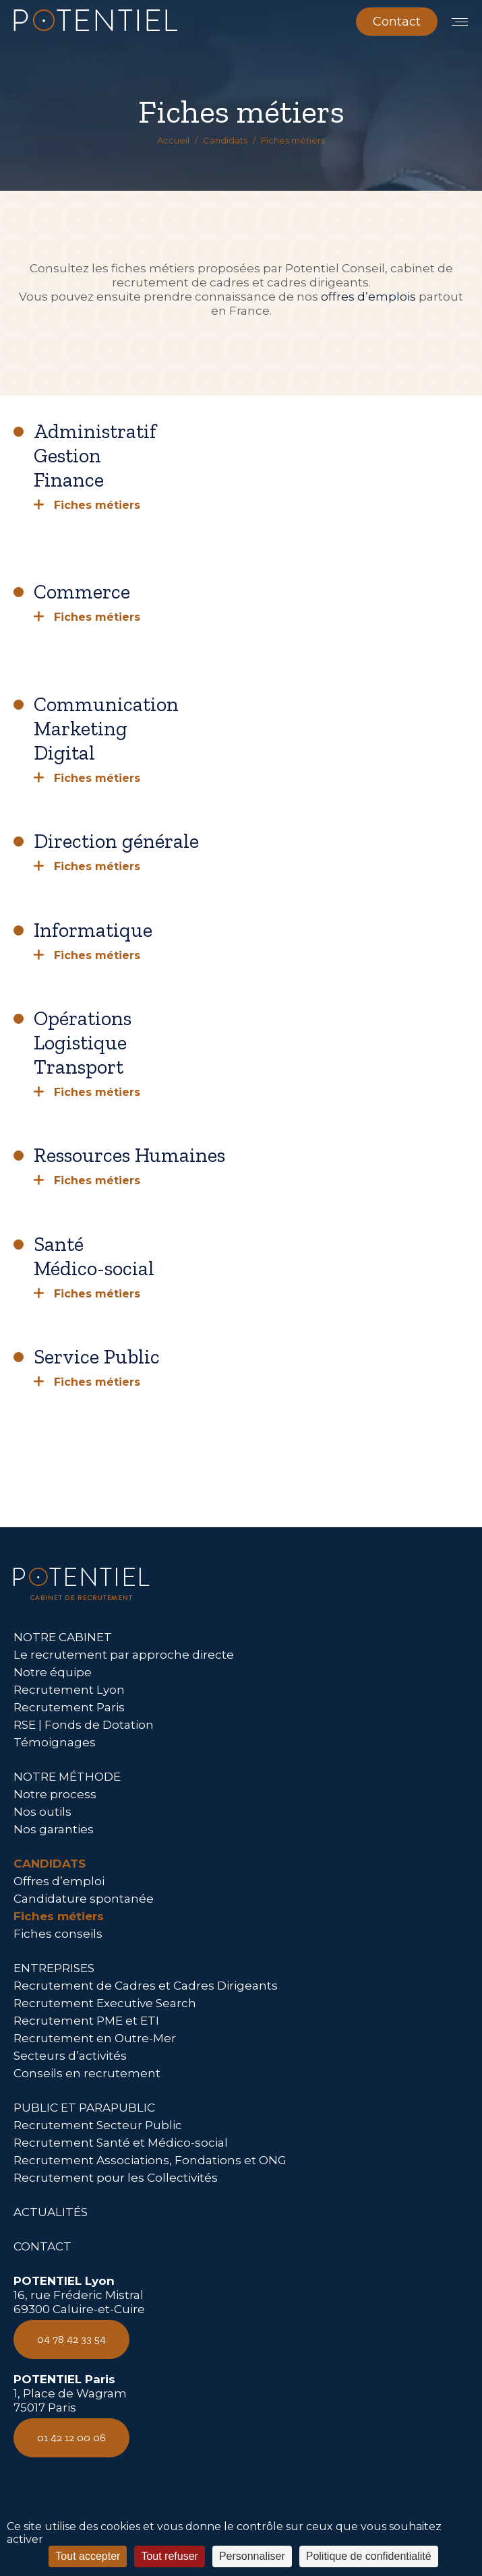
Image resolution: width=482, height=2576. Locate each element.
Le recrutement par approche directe (123, 1654)
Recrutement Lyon (69, 1689)
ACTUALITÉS (50, 2212)
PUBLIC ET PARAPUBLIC (84, 2107)
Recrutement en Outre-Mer (94, 2038)
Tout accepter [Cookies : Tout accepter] (87, 2556)
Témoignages (54, 1742)
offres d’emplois (368, 296)
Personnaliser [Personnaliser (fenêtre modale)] (252, 2556)
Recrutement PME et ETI (86, 2020)
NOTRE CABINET (62, 1637)
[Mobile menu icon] (460, 22)
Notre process (54, 1794)
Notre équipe (52, 1672)
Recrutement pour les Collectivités (115, 2177)
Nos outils (42, 1811)
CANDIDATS (49, 1863)
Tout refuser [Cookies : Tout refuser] (169, 2556)
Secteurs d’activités (70, 2055)
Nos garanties (53, 1829)
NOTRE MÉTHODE (67, 1776)
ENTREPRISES (53, 1968)
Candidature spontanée (83, 1898)
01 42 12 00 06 (71, 2437)
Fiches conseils (57, 1933)
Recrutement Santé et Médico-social (120, 2142)
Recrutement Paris (69, 1707)
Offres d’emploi (58, 1881)
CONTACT (42, 2246)
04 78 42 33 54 (71, 2339)
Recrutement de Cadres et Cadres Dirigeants (145, 1985)
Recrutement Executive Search (104, 2003)
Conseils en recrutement (86, 2073)
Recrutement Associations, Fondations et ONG (150, 2160)
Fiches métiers (58, 1916)
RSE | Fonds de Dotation (83, 1724)
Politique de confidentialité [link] (368, 2556)
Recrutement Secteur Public (97, 2125)
